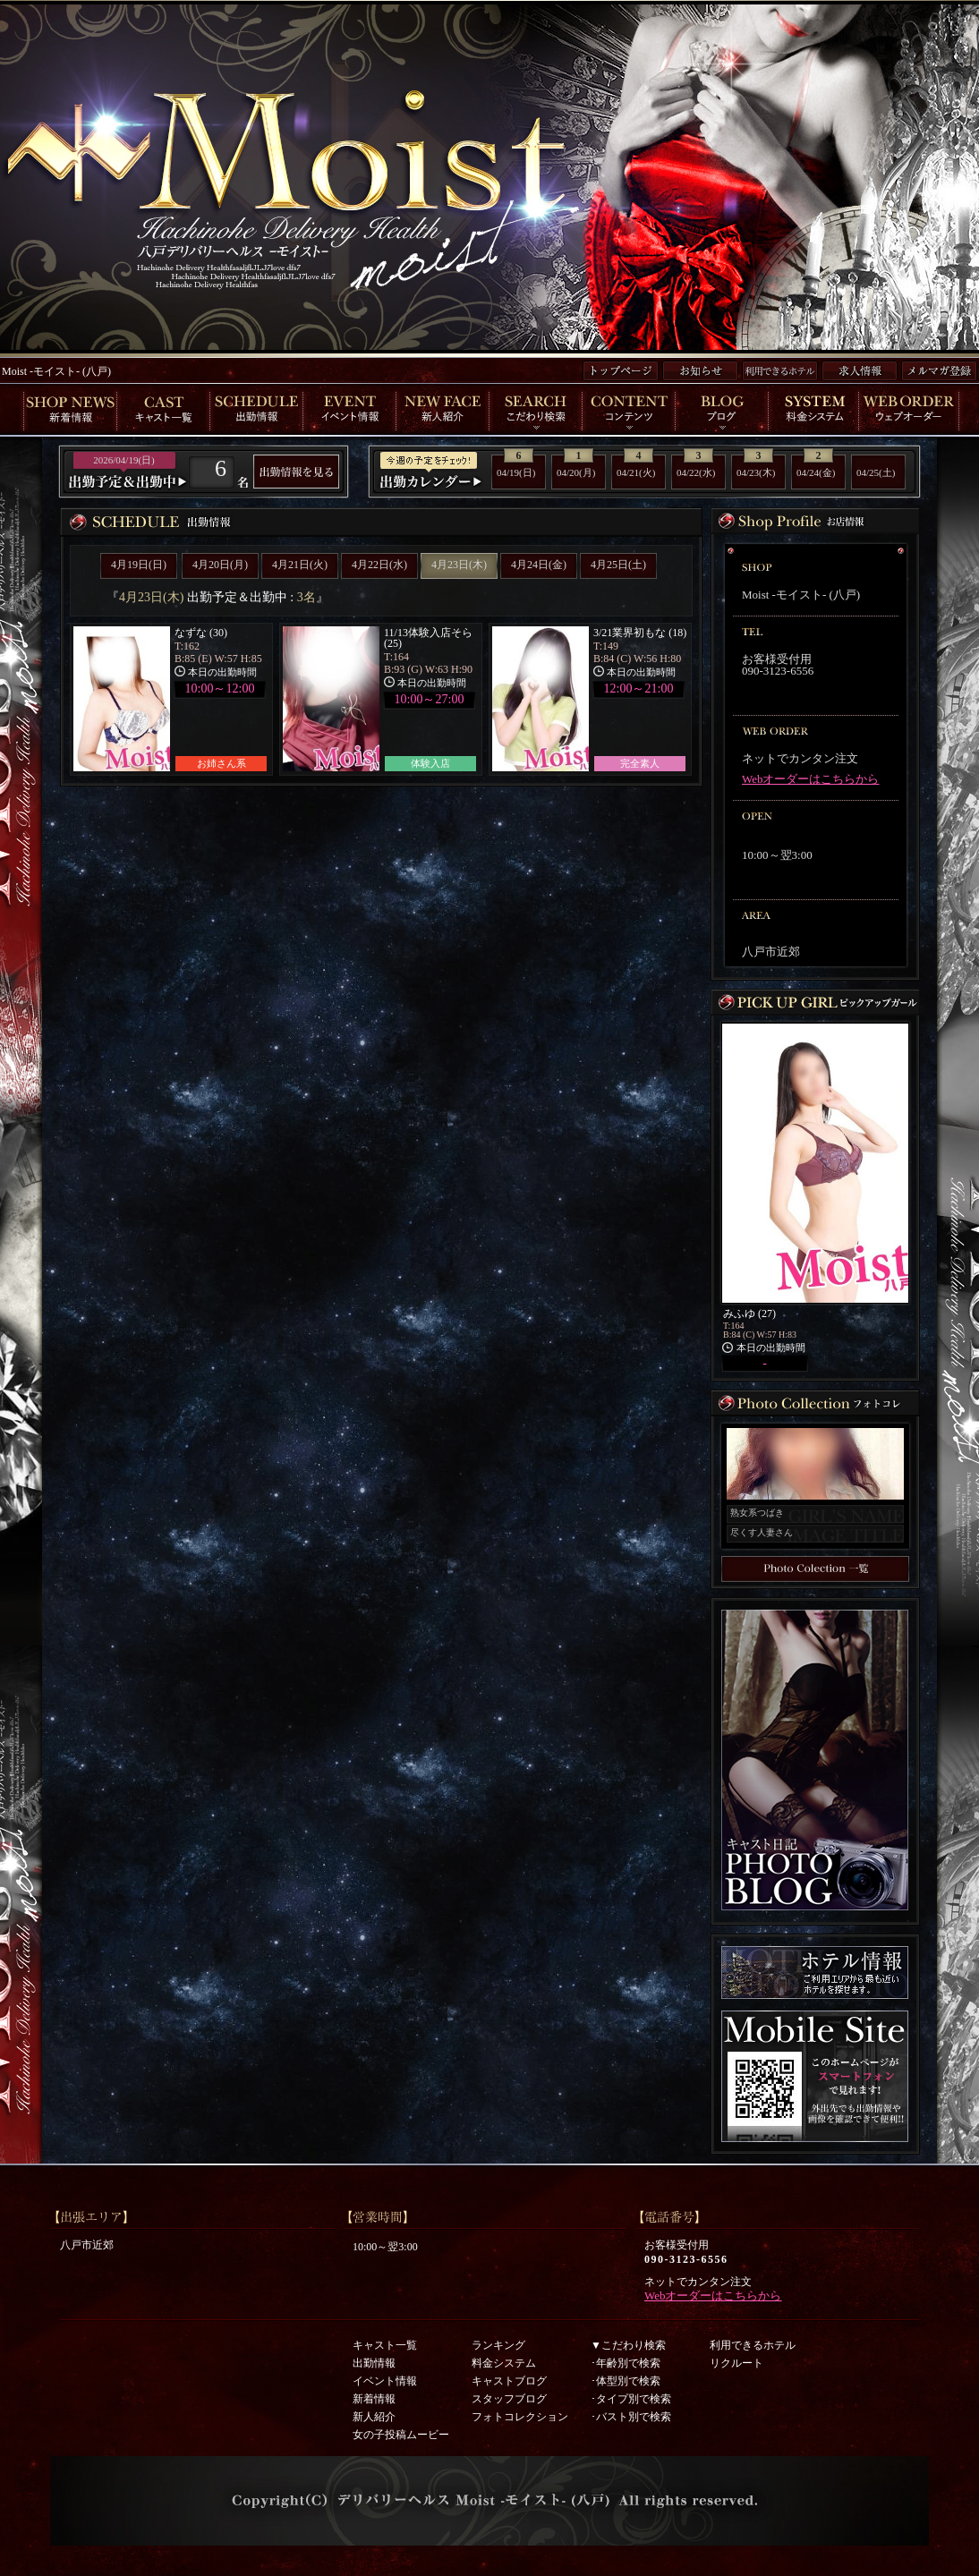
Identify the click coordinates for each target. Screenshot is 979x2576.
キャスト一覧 (385, 2345)
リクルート (736, 2363)
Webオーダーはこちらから (811, 779)
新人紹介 (374, 2416)
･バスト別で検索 (631, 2416)
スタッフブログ (509, 2399)
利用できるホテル (753, 2345)
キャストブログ (509, 2381)
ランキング (498, 2345)
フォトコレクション (520, 2416)
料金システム (504, 2363)
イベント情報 (385, 2381)
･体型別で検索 (625, 2381)
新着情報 (374, 2399)
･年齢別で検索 (625, 2363)
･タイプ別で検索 (631, 2399)
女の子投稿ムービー (401, 2434)
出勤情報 (374, 2363)
